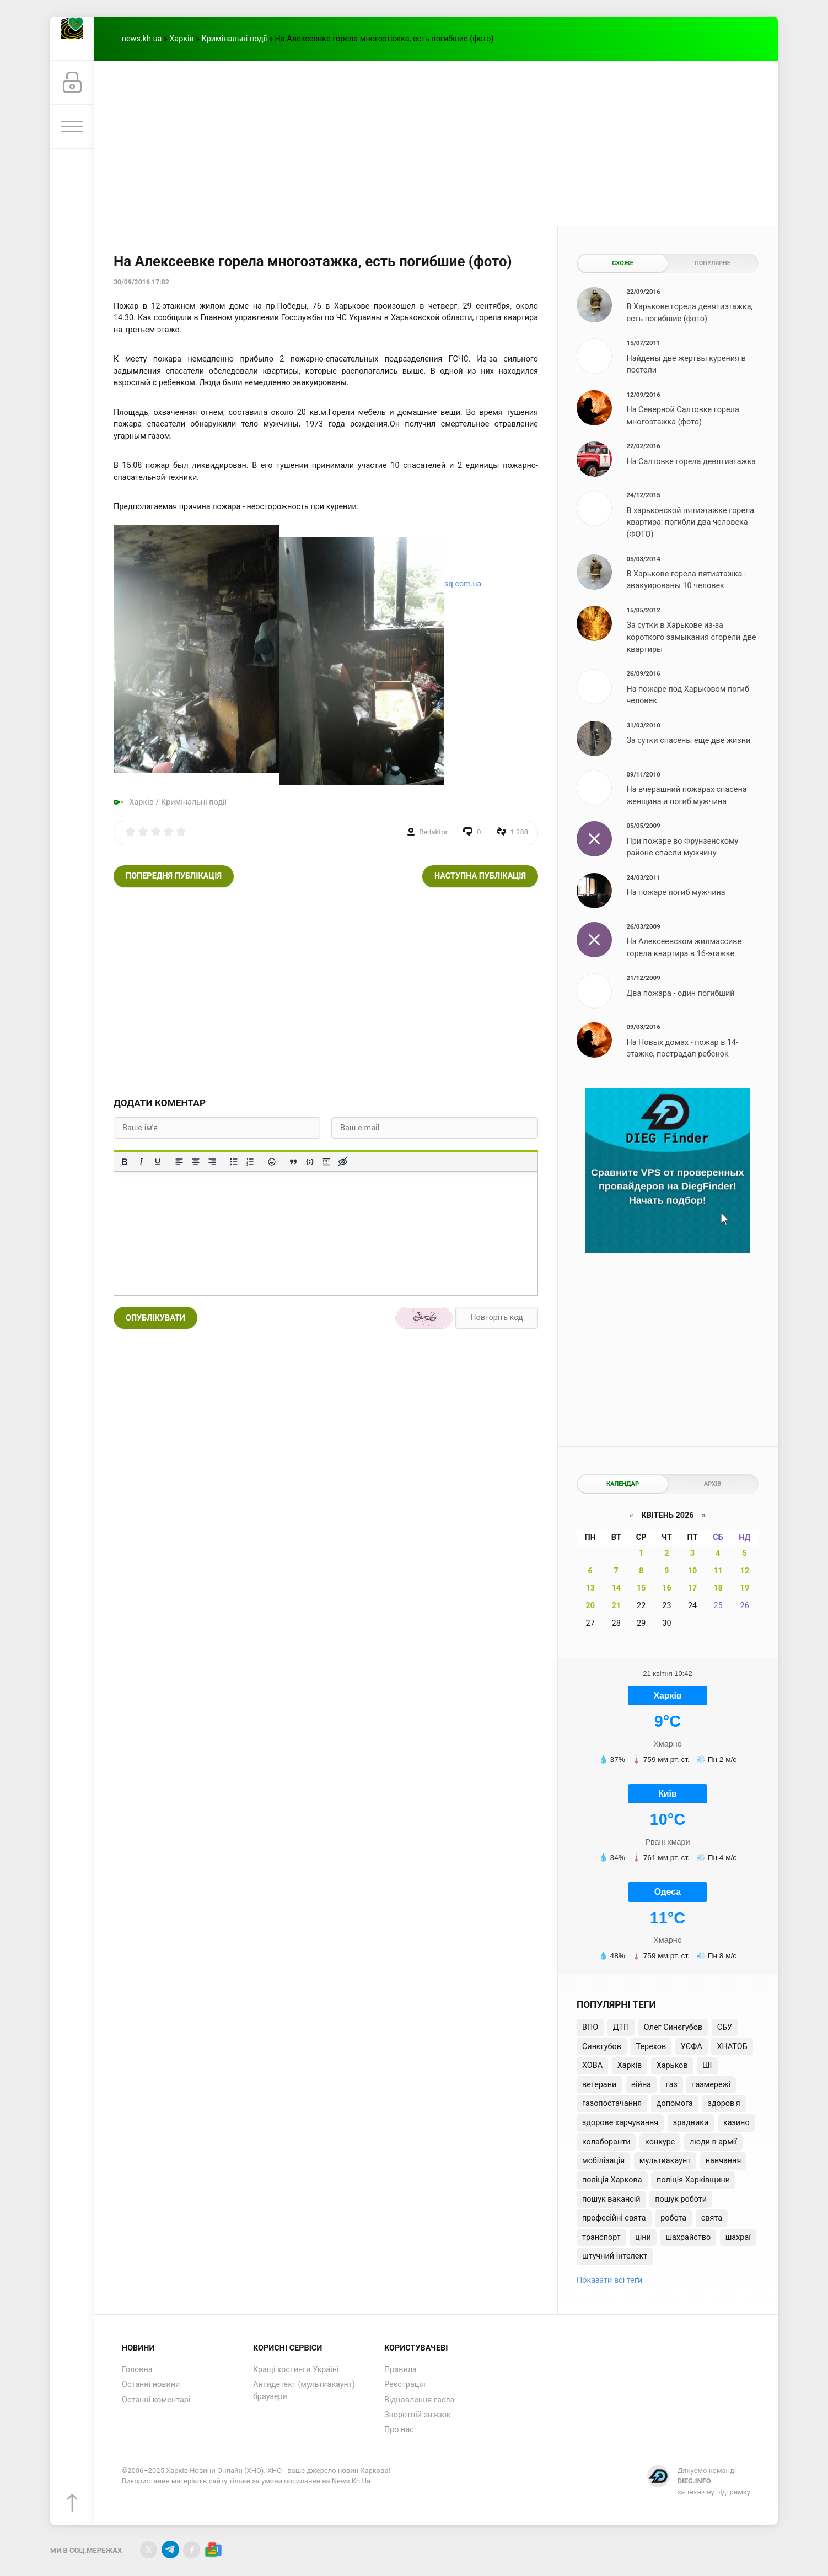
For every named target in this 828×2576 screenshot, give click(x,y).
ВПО (590, 2027)
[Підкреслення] (157, 1162)
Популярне (712, 263)
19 (744, 1588)
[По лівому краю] (179, 1162)
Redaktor (433, 832)
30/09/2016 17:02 (141, 282)
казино (736, 2122)
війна (641, 2084)
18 (718, 1588)
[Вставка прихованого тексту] (343, 1162)
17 (692, 1588)
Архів (712, 1484)
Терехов (651, 2046)
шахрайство (688, 2237)
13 (590, 1588)
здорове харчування (620, 2122)
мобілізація (603, 2160)
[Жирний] (124, 1162)
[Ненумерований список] (233, 1162)
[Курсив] (141, 1162)
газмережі (711, 2084)
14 (616, 1588)
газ (672, 2084)
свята (711, 2218)
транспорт (601, 2237)
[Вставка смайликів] (272, 1162)
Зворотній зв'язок (417, 2414)
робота (673, 2218)
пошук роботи (681, 2199)
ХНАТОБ (732, 2046)
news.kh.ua (142, 39)
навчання (723, 2160)
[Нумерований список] (250, 1162)
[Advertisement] (436, 143)
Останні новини (151, 2384)
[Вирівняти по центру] (195, 1162)
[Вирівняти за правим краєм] (212, 1162)
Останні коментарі (156, 2400)
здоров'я (724, 2103)
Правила (400, 2369)
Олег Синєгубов (673, 2027)
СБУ (724, 2027)
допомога (675, 2103)
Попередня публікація (174, 876)
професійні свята (614, 2218)
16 (666, 1588)
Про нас (399, 2429)
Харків (181, 39)
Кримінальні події (234, 39)
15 (641, 1588)
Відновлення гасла (419, 2400)
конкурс (660, 2142)
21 (616, 1605)
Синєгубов (601, 2046)
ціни (643, 2237)
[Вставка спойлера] (326, 1162)
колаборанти (606, 2142)
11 (718, 1571)
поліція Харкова (612, 2180)
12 (744, 1571)
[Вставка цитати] (293, 1162)
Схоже (622, 263)
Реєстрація (405, 2384)
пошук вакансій (611, 2199)
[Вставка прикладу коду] (310, 1162)
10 (692, 1571)
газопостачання (612, 2103)
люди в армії (713, 2142)
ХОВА (592, 2065)
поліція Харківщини (693, 2180)
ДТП (621, 2027)
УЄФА (691, 2046)
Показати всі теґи (609, 2280)
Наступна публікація (480, 876)
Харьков (672, 2065)
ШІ (707, 2065)
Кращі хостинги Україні (296, 2369)
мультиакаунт (665, 2160)
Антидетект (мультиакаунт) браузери (304, 2390)
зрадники (691, 2122)
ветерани (599, 2084)
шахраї (738, 2237)
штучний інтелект (614, 2256)
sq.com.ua (462, 584)
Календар (622, 1484)
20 (590, 1605)
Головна (137, 2369)
